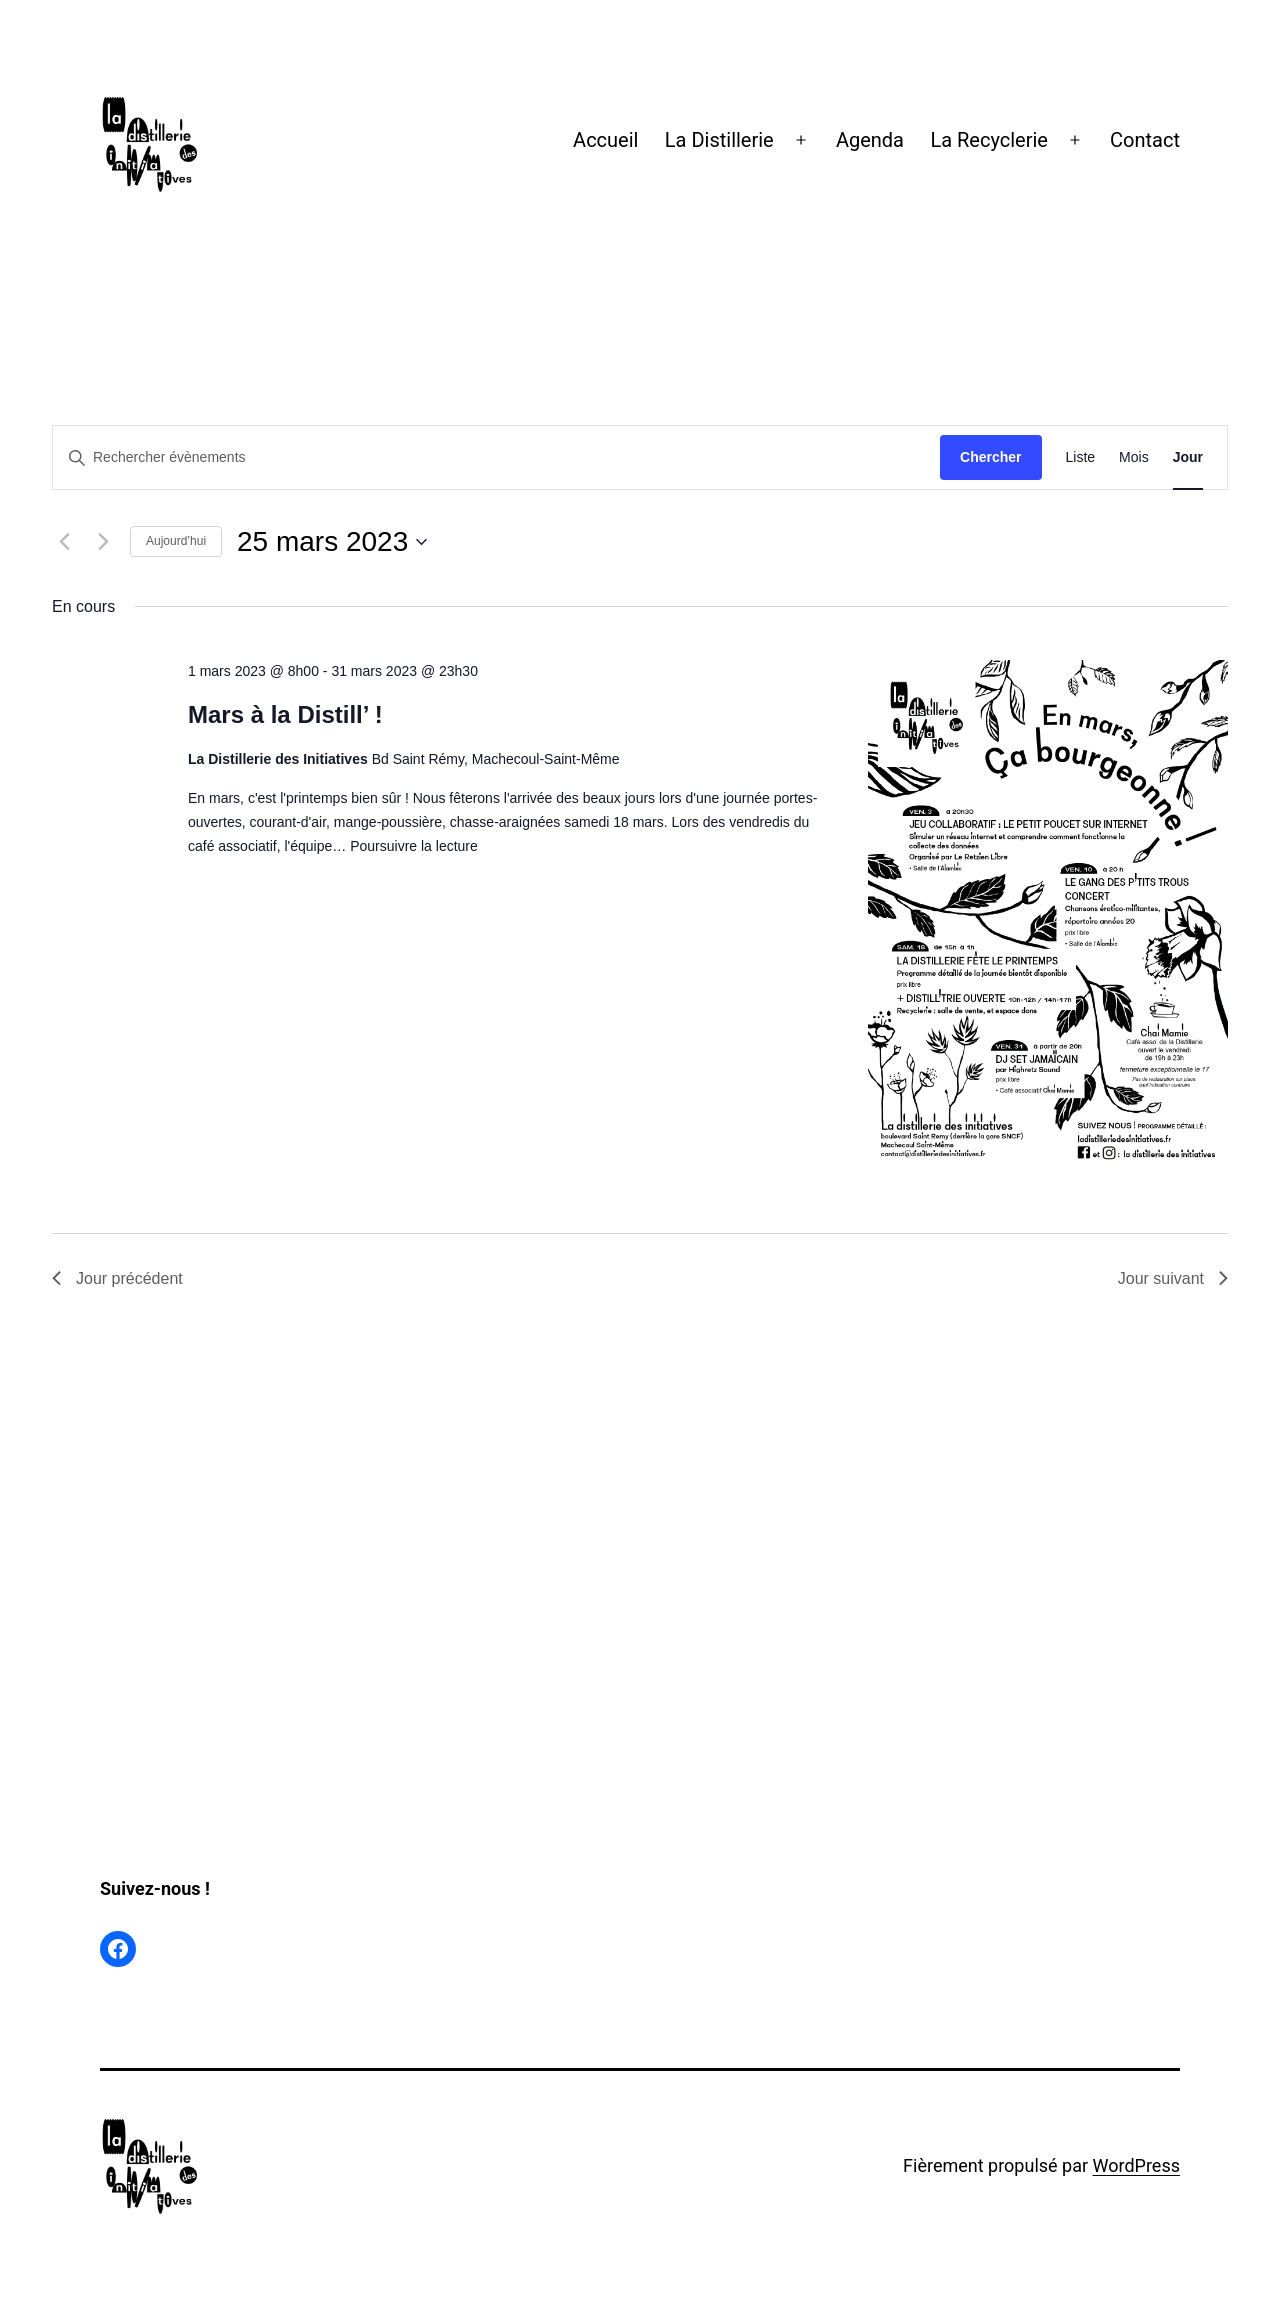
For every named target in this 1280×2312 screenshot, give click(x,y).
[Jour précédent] (64, 542)
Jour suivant (1173, 1278)
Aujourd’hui (176, 541)
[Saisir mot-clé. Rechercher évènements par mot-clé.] (496, 457)
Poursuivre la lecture (414, 846)
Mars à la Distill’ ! (285, 714)
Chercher (990, 457)
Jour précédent (117, 1278)
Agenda (870, 140)
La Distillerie (719, 140)
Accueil (605, 140)
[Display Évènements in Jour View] (1188, 457)
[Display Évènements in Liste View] (1081, 457)
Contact (1145, 140)
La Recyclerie (989, 140)
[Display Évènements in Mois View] (1134, 457)
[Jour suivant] (103, 542)
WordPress (1136, 2165)
